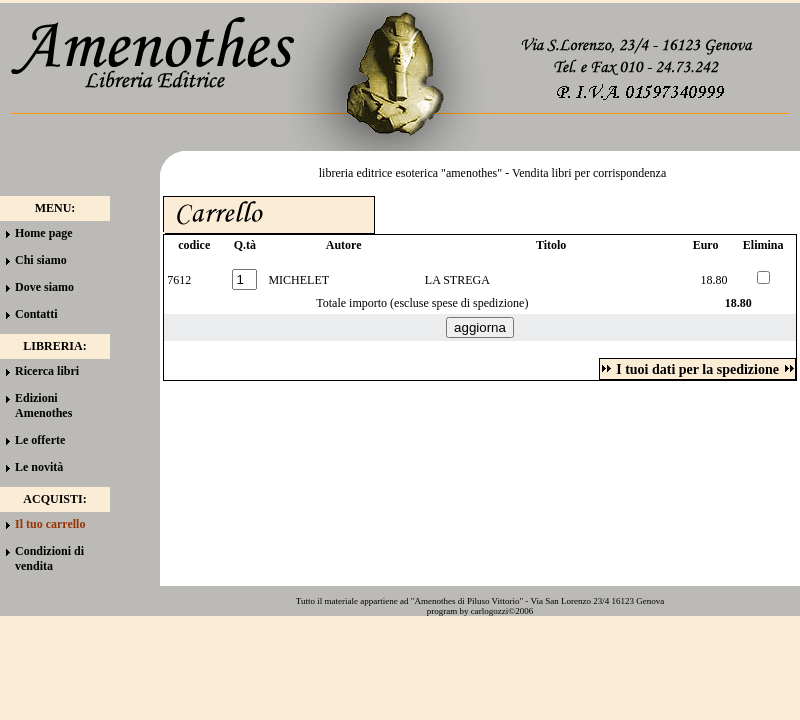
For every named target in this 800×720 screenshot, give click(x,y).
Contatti (36, 314)
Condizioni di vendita (49, 558)
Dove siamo (44, 287)
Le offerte (40, 440)
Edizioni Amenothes (43, 405)
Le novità (39, 467)
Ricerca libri (47, 371)
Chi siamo (41, 260)
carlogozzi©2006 (502, 611)
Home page (44, 233)
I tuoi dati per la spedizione (697, 369)
